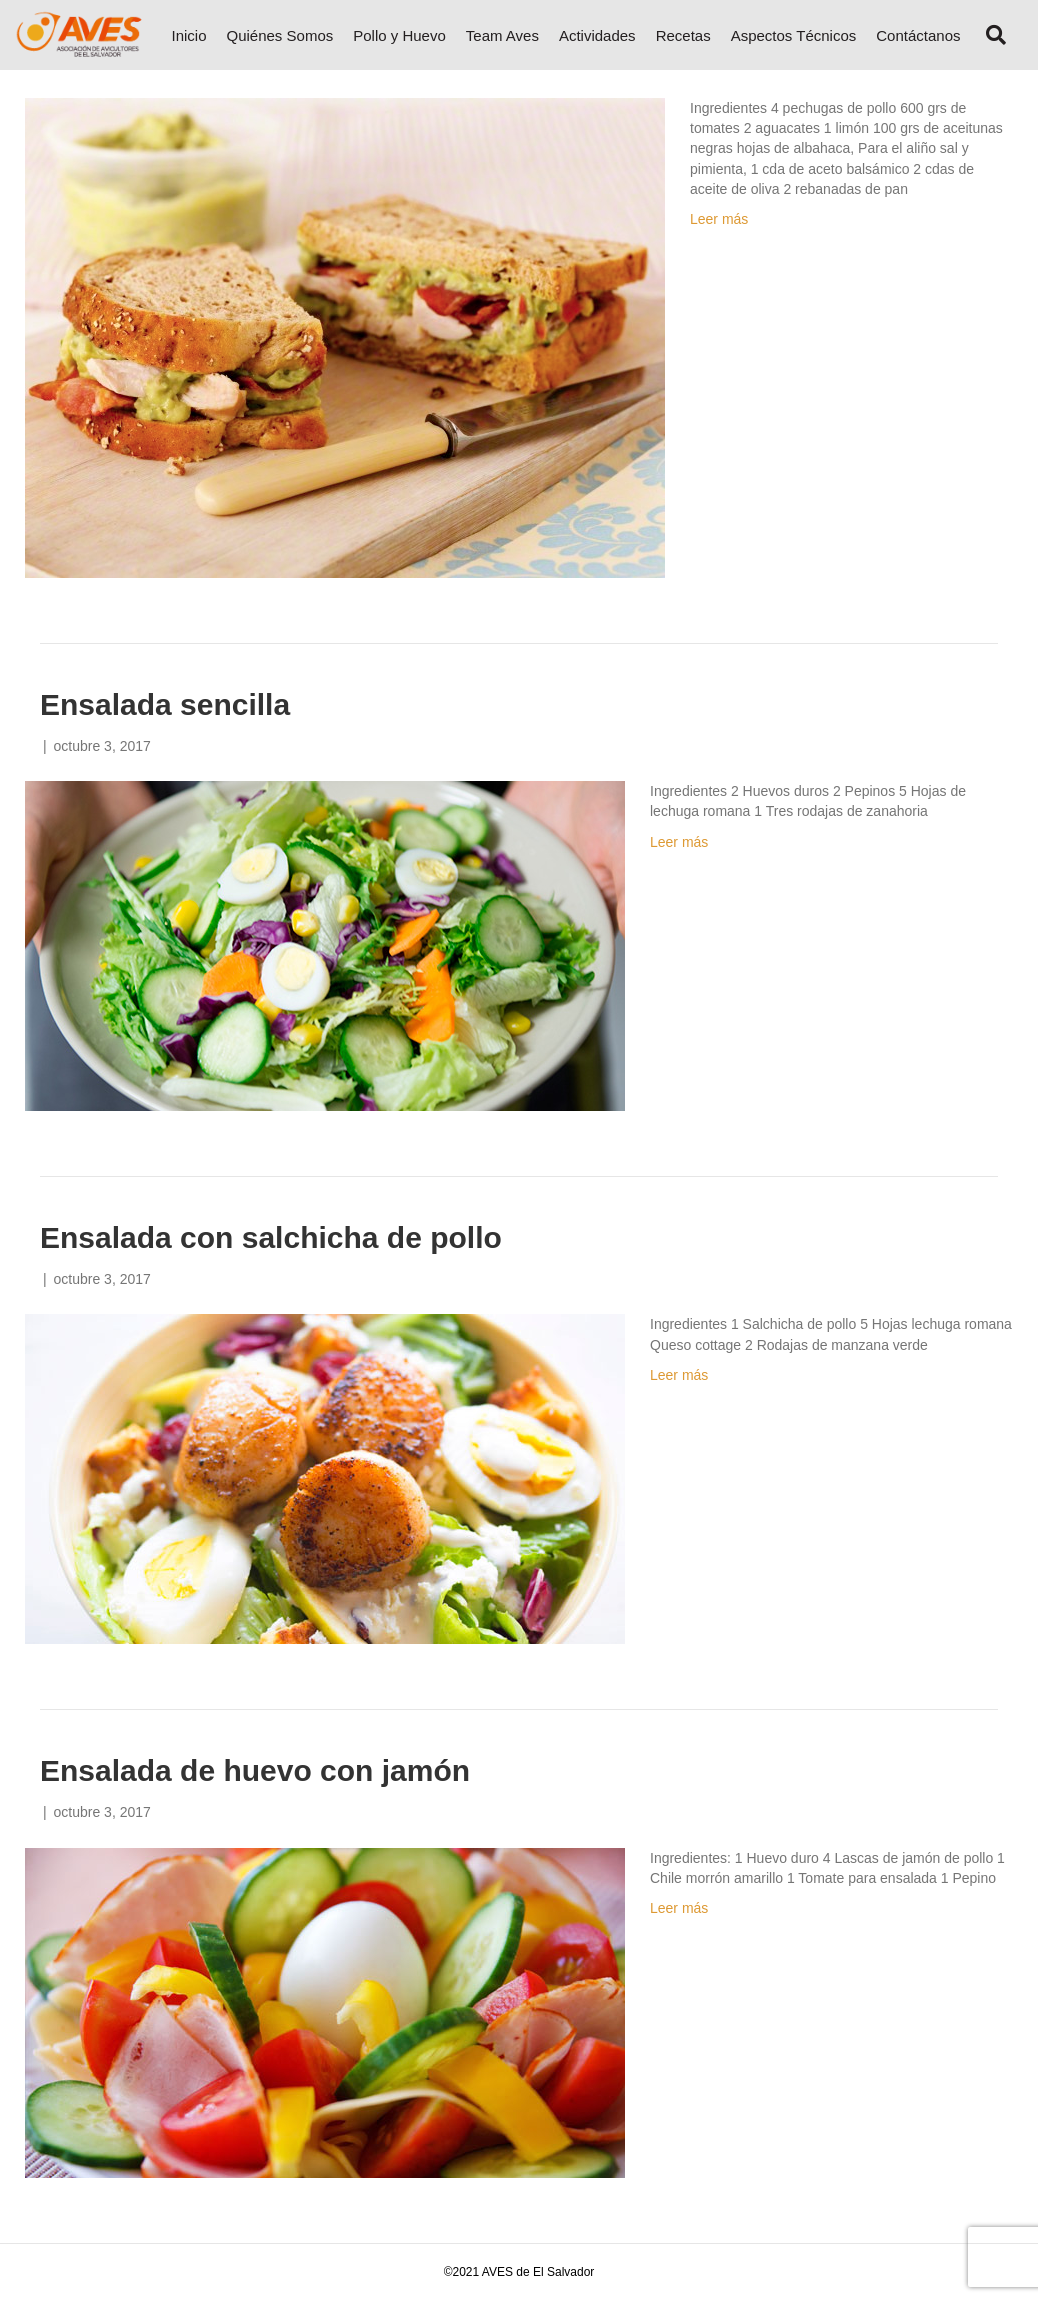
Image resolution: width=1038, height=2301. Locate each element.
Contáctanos (918, 35)
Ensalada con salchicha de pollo (271, 1237)
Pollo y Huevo (399, 35)
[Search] (988, 35)
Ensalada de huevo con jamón (255, 1770)
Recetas (683, 35)
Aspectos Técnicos (794, 35)
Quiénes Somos (280, 35)
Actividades (597, 35)
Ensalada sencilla (165, 704)
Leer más (719, 219)
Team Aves (502, 35)
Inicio (188, 35)
